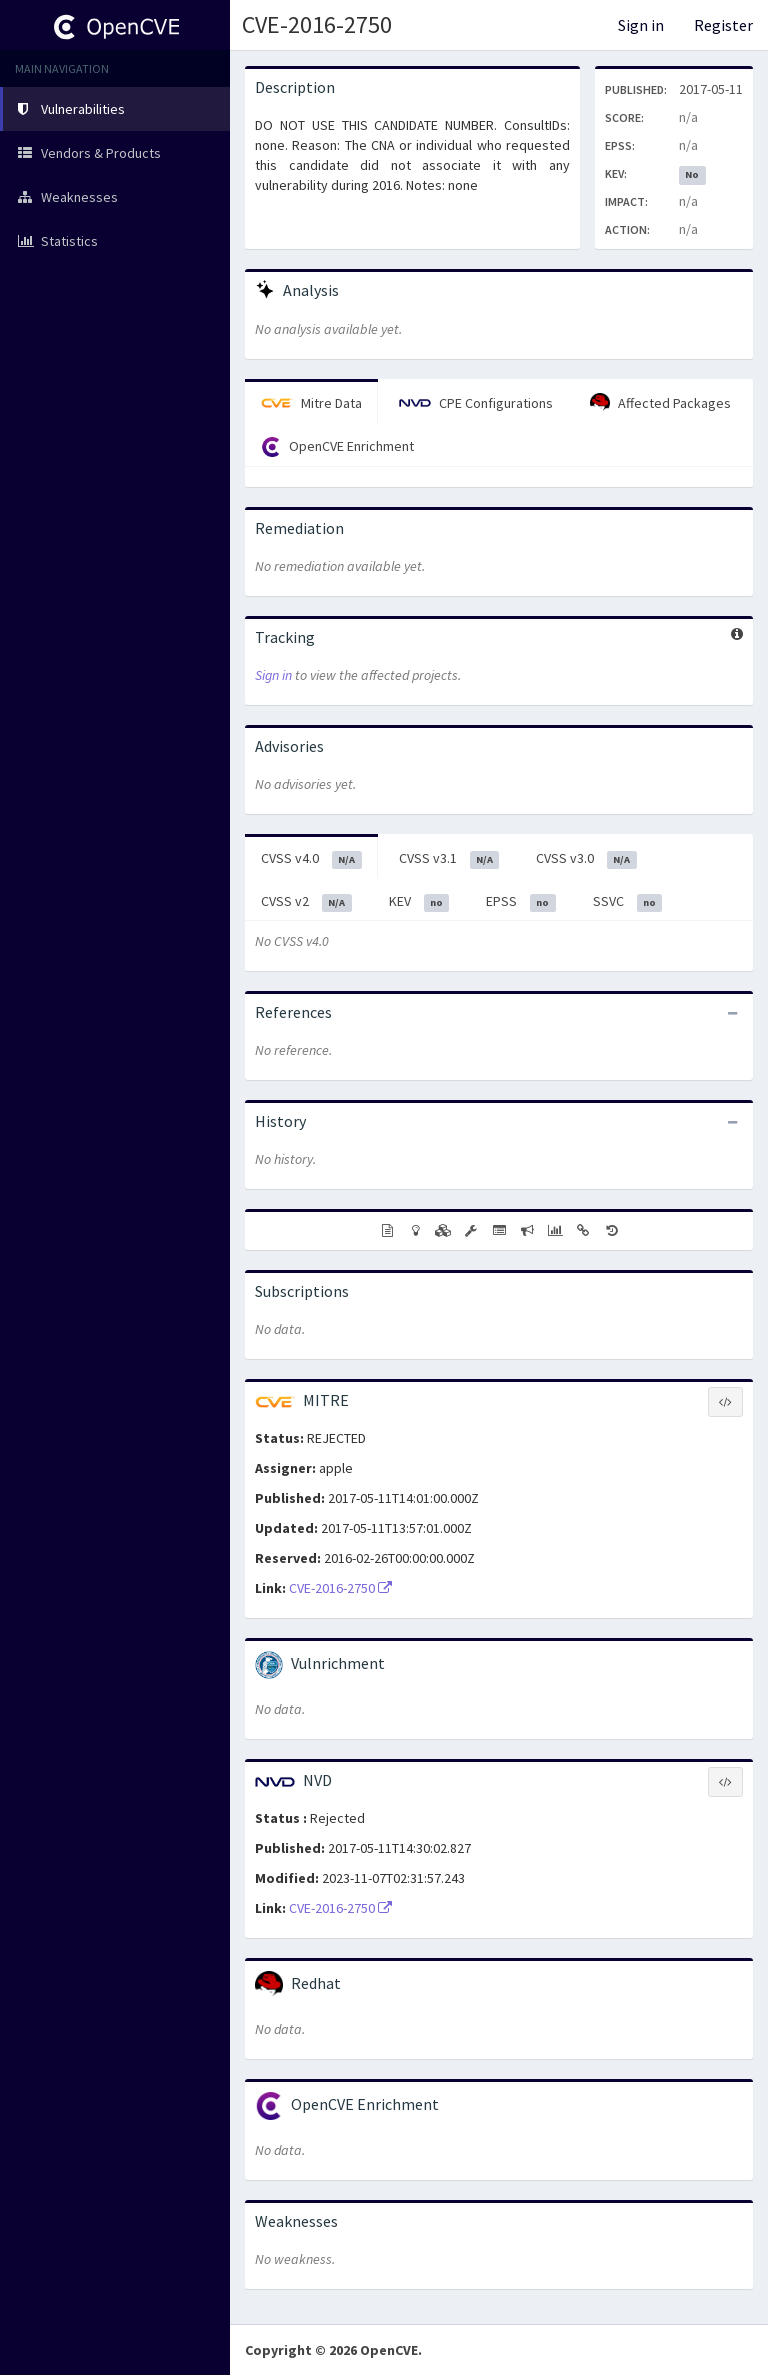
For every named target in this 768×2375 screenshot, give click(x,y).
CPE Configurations (476, 403)
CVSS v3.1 (449, 859)
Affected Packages (660, 403)
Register (723, 25)
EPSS (521, 902)
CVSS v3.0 (586, 859)
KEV (419, 902)
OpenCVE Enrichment (337, 447)
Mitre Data (311, 403)
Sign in (641, 25)
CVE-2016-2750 (317, 24)
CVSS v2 (306, 902)
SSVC (628, 902)
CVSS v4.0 (311, 859)
